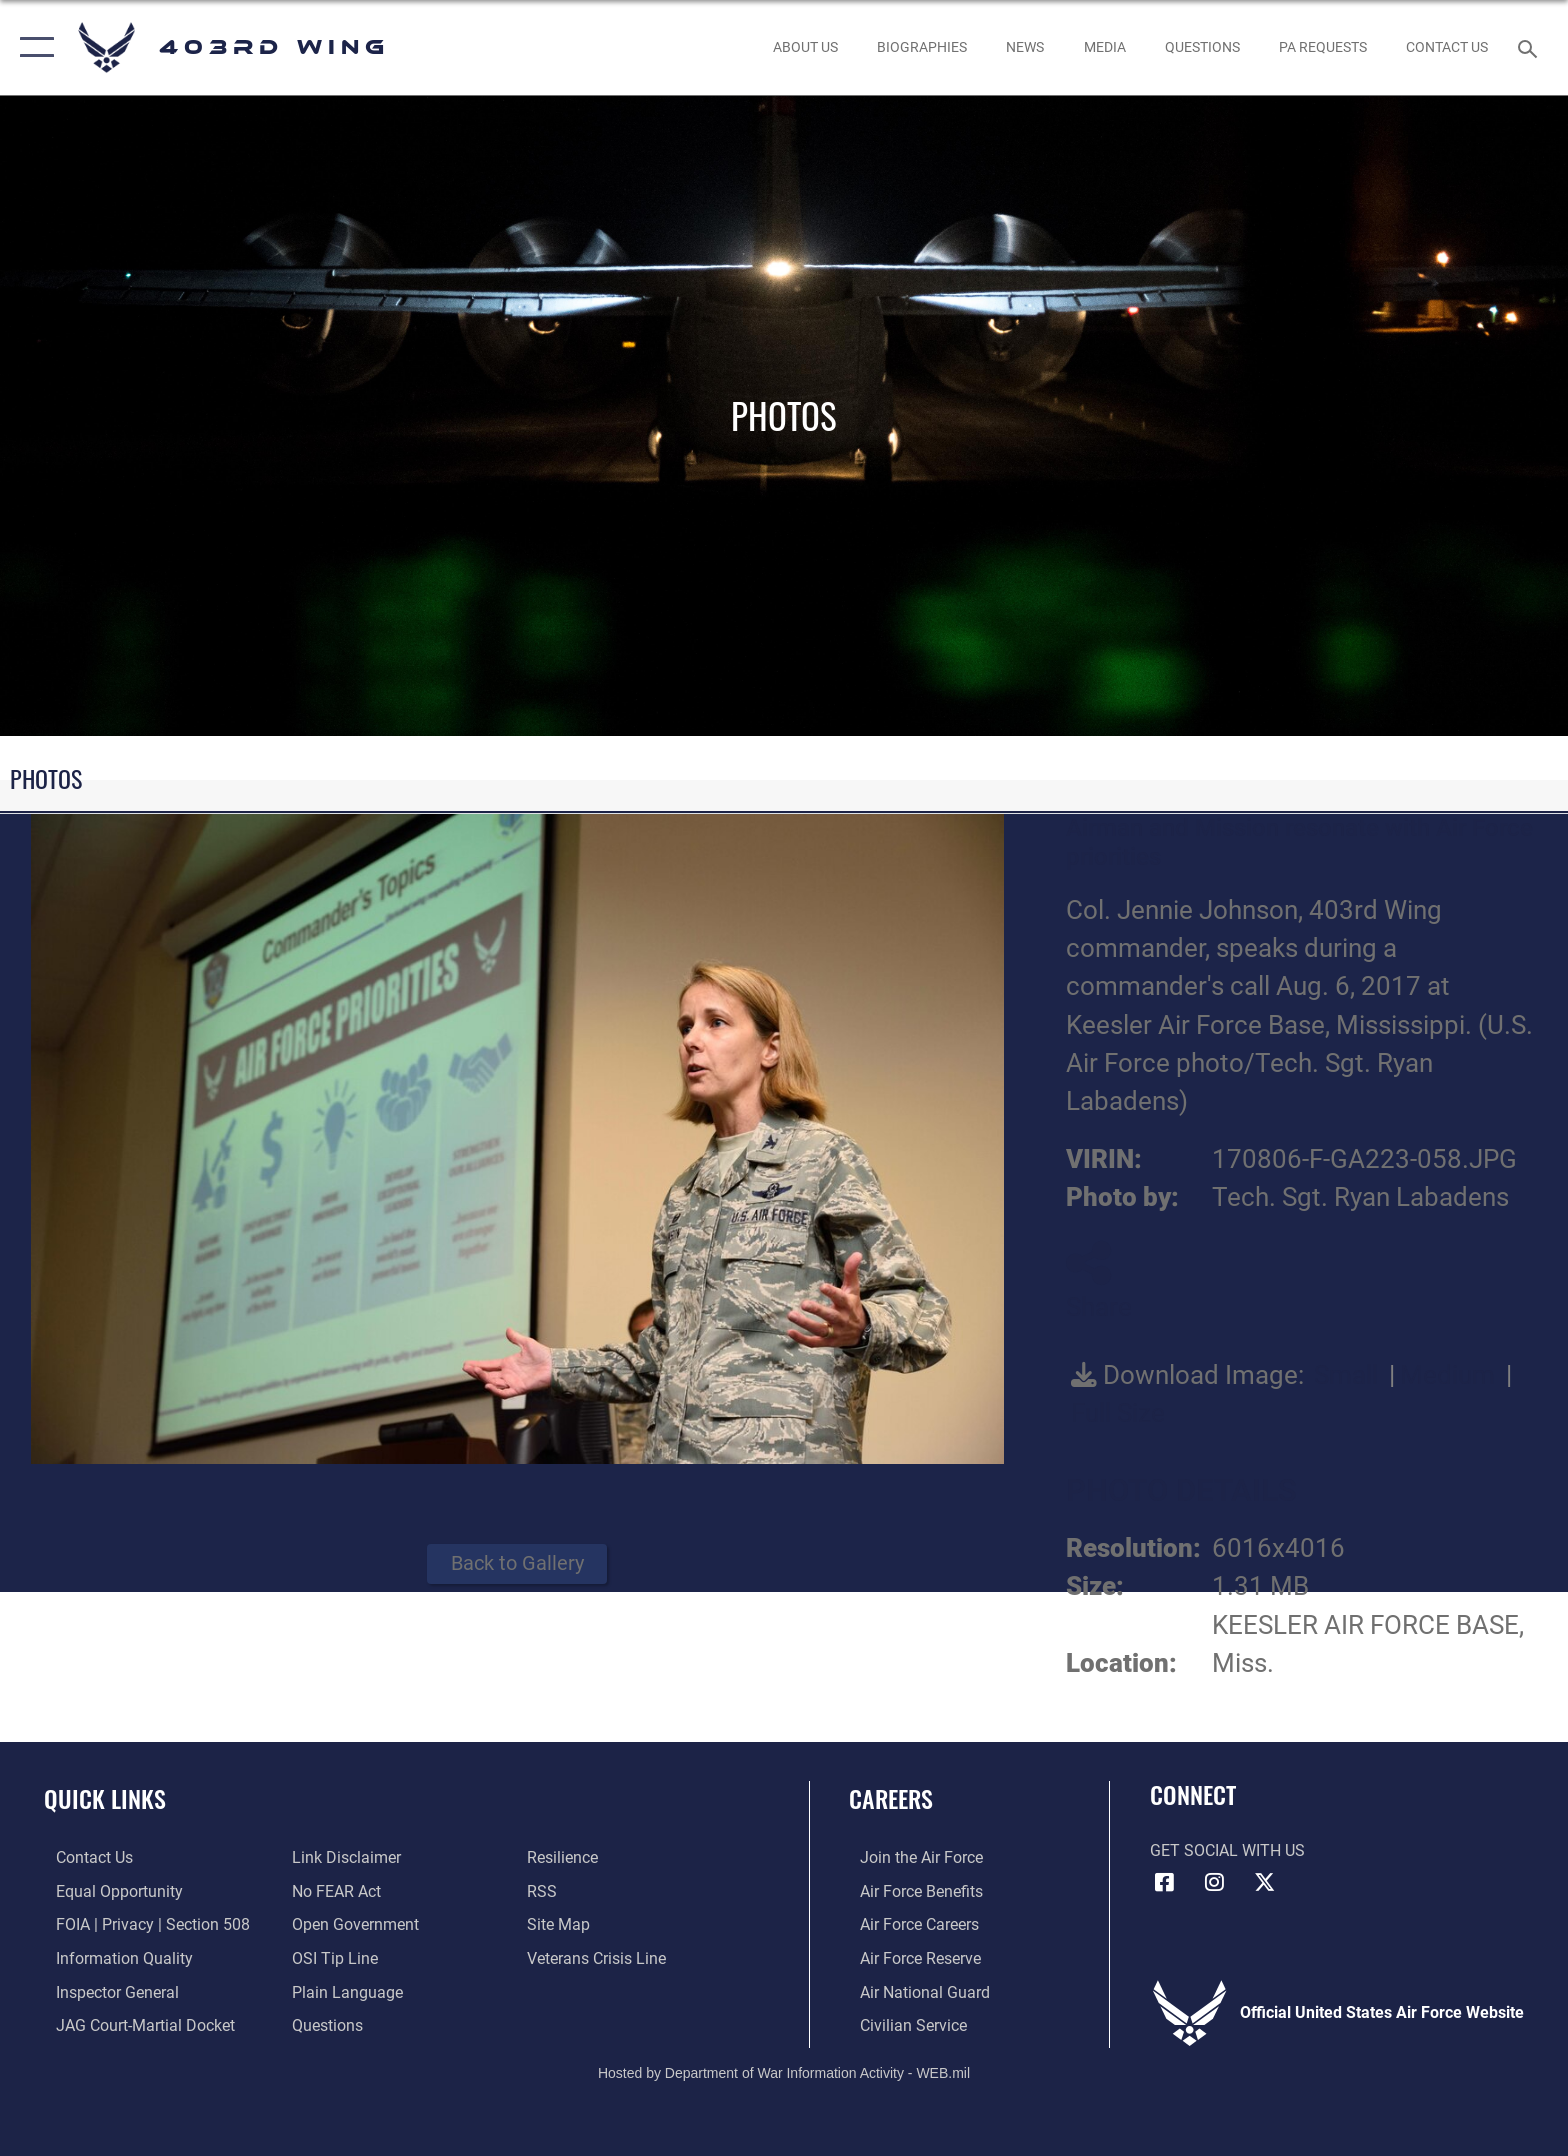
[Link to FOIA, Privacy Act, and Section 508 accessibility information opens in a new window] (141, 1924)
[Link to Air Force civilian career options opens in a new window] (902, 2024)
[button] (32, 47)
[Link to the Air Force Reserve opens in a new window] (909, 1957)
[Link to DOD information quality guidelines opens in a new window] (112, 1957)
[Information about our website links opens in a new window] (342, 1857)
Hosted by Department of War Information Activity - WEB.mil (784, 2071)
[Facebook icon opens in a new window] (1165, 1882)
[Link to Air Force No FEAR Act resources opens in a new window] (332, 1890)
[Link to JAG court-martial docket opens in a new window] (133, 2024)
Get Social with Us (1227, 1850)
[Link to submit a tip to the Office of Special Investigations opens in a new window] (331, 1957)
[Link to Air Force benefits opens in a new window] (910, 1890)
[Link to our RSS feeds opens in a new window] (546, 1890)
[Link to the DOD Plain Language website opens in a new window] (343, 1991)
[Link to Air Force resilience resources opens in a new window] (566, 1857)
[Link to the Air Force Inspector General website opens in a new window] (105, 1991)
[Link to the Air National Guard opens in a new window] (914, 1991)
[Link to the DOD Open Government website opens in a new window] (351, 1924)
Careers (891, 1798)
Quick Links (105, 1798)
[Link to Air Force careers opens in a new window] (908, 1924)
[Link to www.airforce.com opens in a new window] (910, 1857)
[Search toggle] (1530, 47)
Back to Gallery (517, 1563)
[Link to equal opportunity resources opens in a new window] (107, 1890)
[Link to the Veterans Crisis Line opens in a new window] (600, 1957)
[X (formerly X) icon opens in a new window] (1264, 1882)
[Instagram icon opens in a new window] (1214, 1882)
